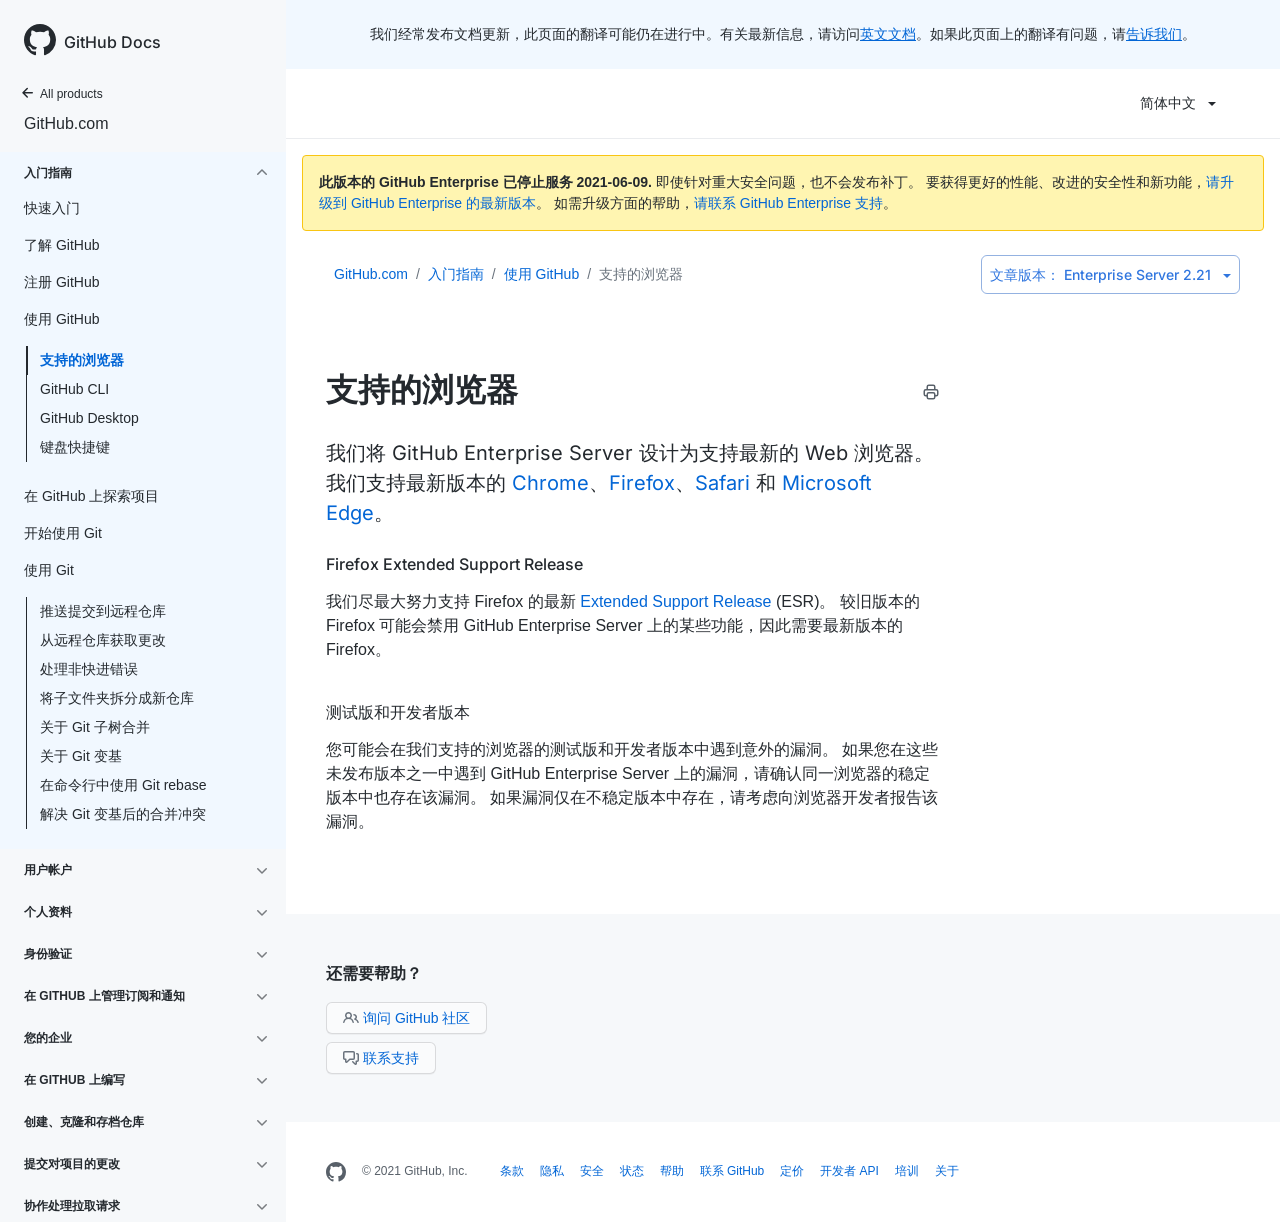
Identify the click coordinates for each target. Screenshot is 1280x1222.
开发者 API (849, 1171)
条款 (512, 1171)
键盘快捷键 (75, 447)
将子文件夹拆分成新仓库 (117, 698)
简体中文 (1178, 103)
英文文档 (888, 34)
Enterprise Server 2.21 (1110, 274)
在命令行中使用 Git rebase (123, 785)
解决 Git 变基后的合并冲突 (123, 814)
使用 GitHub (541, 274)
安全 (592, 1171)
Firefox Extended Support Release (454, 564)
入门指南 (456, 274)
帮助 (672, 1171)
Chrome (550, 483)
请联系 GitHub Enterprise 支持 (788, 203)
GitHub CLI (74, 389)
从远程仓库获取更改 (103, 640)
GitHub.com (66, 123)
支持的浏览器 (82, 360)
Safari (722, 483)
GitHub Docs (112, 42)
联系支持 (381, 1058)
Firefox (642, 483)
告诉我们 (1154, 34)
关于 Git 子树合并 (95, 727)
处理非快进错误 (89, 669)
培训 (907, 1171)
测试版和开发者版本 (398, 712)
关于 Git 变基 (81, 756)
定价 (792, 1171)
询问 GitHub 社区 (406, 1018)
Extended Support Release (675, 601)
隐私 (552, 1171)
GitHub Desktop (89, 418)
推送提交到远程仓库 (103, 611)
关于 (947, 1171)
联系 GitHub (732, 1171)
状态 (632, 1171)
